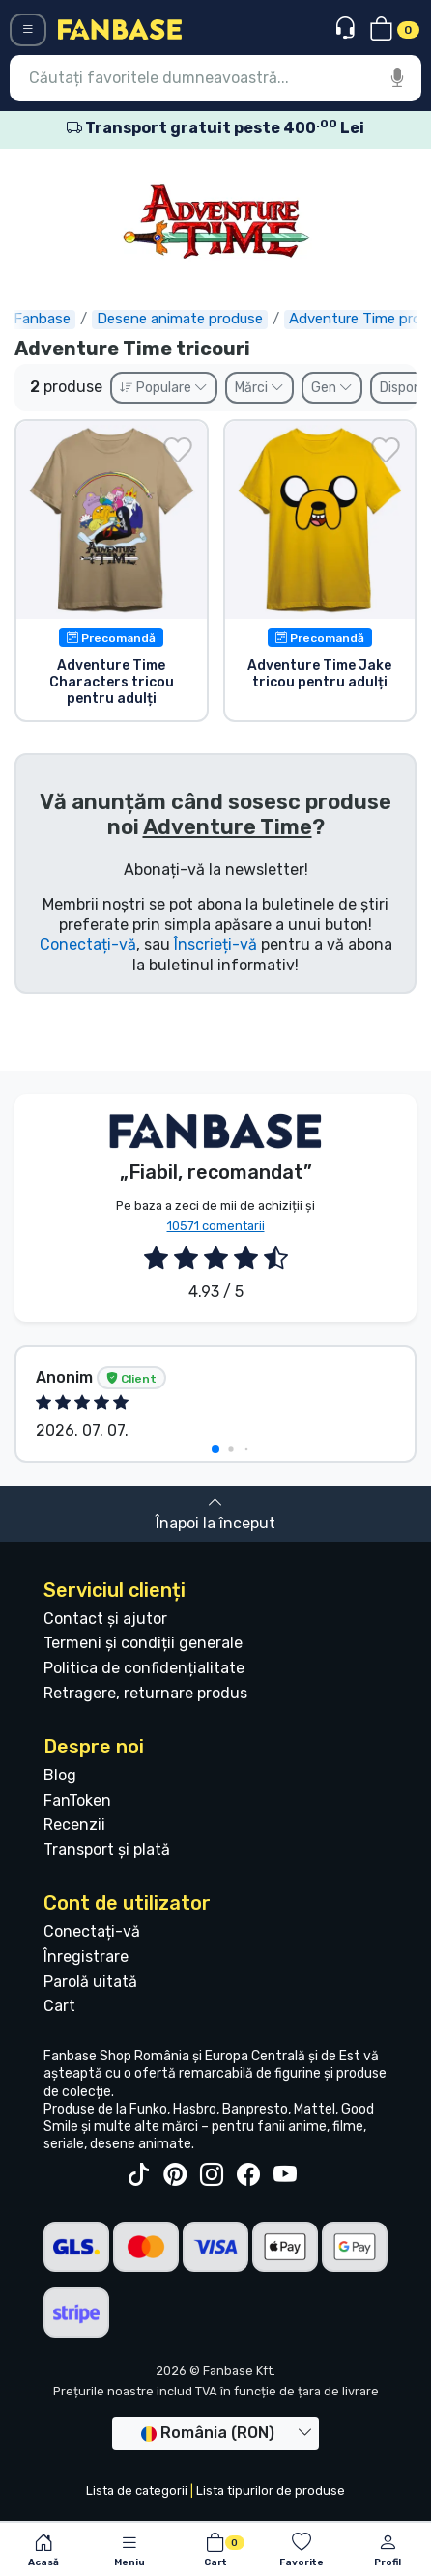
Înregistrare (86, 1956)
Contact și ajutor (105, 1619)
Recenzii (74, 1824)
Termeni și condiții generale (143, 1643)
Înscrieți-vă (215, 945)
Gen (332, 387)
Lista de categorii (136, 2490)
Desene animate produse (181, 318)
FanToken (77, 1800)
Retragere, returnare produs (145, 1693)
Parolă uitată (90, 1982)
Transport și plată (106, 1849)
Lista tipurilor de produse (270, 2490)
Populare (164, 387)
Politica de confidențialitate (143, 1668)
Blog (59, 1775)
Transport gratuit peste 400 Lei (215, 128)
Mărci (259, 387)
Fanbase (43, 318)
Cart (59, 2006)
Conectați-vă (88, 945)
